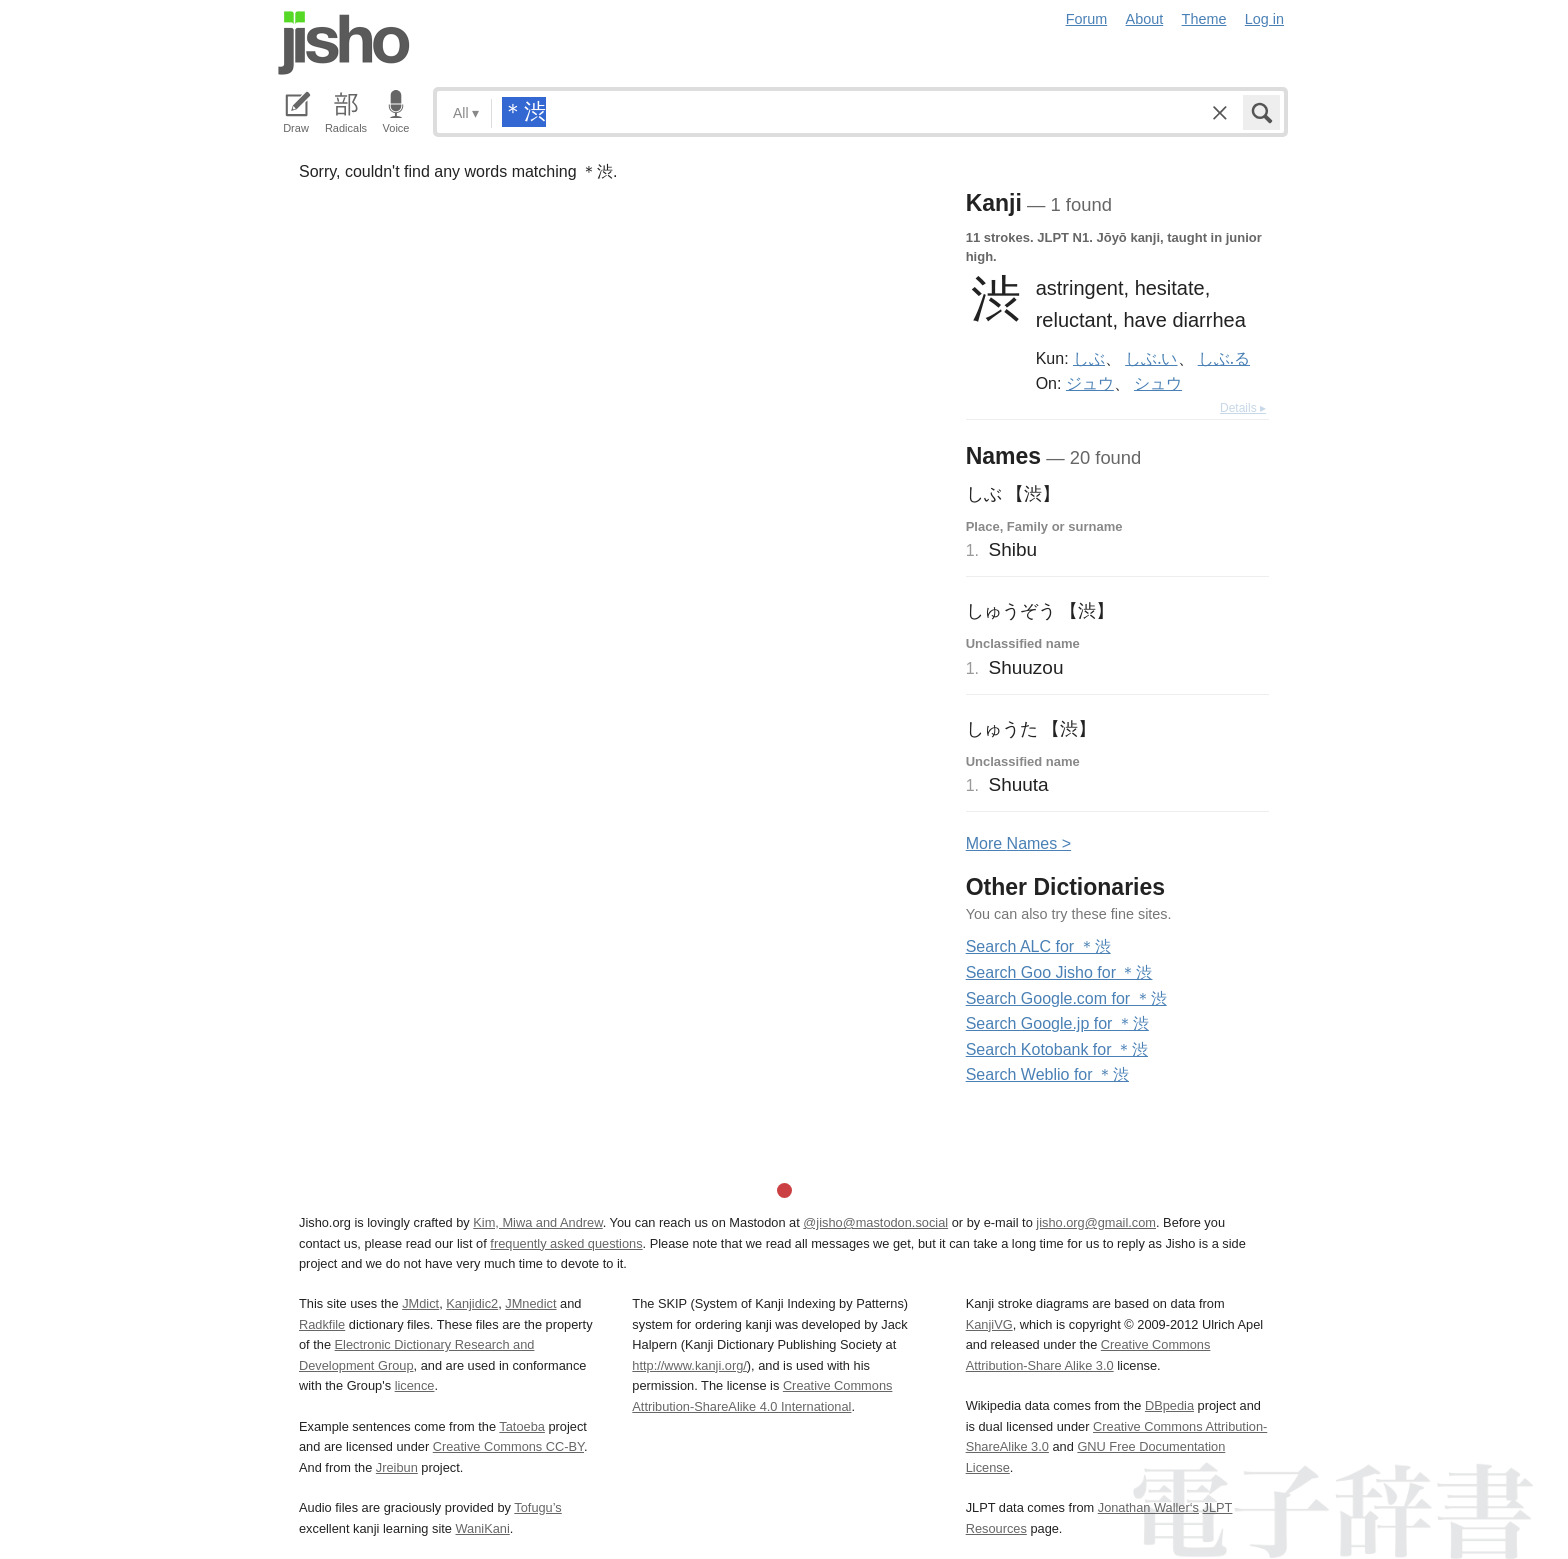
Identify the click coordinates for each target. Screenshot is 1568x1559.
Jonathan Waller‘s (1148, 1507)
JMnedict (530, 1303)
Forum (1087, 19)
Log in (1264, 19)
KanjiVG (989, 1324)
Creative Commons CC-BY (508, 1446)
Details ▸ (1243, 408)
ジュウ (1090, 383)
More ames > (1018, 843)
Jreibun (397, 1467)
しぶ (1089, 358)
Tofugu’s (537, 1507)
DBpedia (1169, 1405)
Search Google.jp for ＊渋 (1057, 1023)
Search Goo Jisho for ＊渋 (1059, 972)
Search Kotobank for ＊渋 (1057, 1049)
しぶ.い (1151, 358)
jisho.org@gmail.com (1096, 1222)
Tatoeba (522, 1426)
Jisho (344, 43)
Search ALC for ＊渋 (1038, 946)
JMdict (420, 1303)
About (1145, 19)
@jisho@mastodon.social (875, 1222)
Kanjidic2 (472, 1303)
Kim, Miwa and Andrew (537, 1222)
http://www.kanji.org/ (689, 1365)
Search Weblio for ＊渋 (1047, 1074)
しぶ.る (1224, 358)
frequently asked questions (566, 1243)
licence (415, 1385)
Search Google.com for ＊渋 (1066, 998)
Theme (1204, 19)
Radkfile (322, 1324)
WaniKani (483, 1528)
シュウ (1158, 383)
